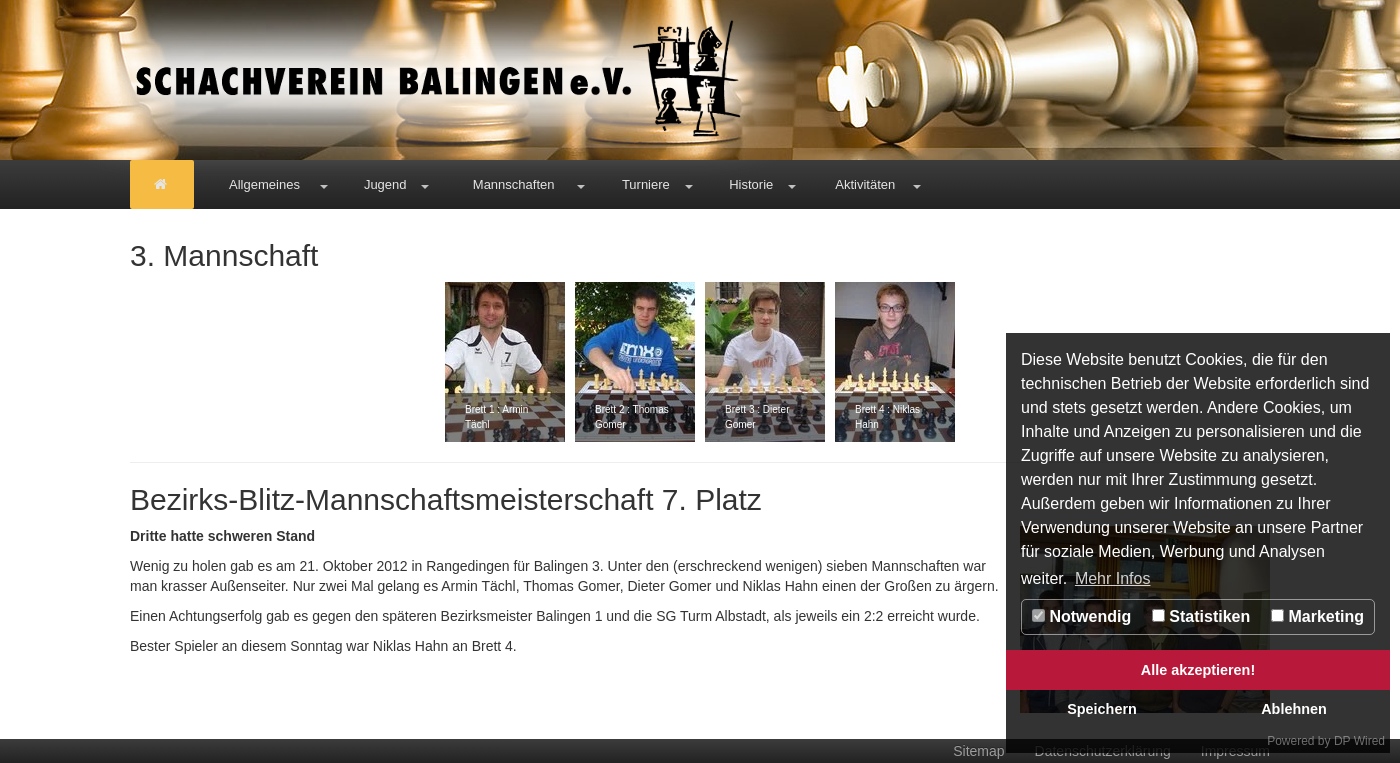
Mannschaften (514, 184)
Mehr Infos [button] (1113, 578)
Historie (751, 184)
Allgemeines (264, 184)
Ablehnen (1294, 709)
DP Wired (1359, 741)
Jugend (385, 184)
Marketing (1317, 616)
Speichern (1102, 709)
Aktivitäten (865, 184)
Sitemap (978, 751)
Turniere (646, 184)
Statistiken (1201, 616)
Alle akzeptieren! (1198, 670)
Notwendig (1081, 616)
